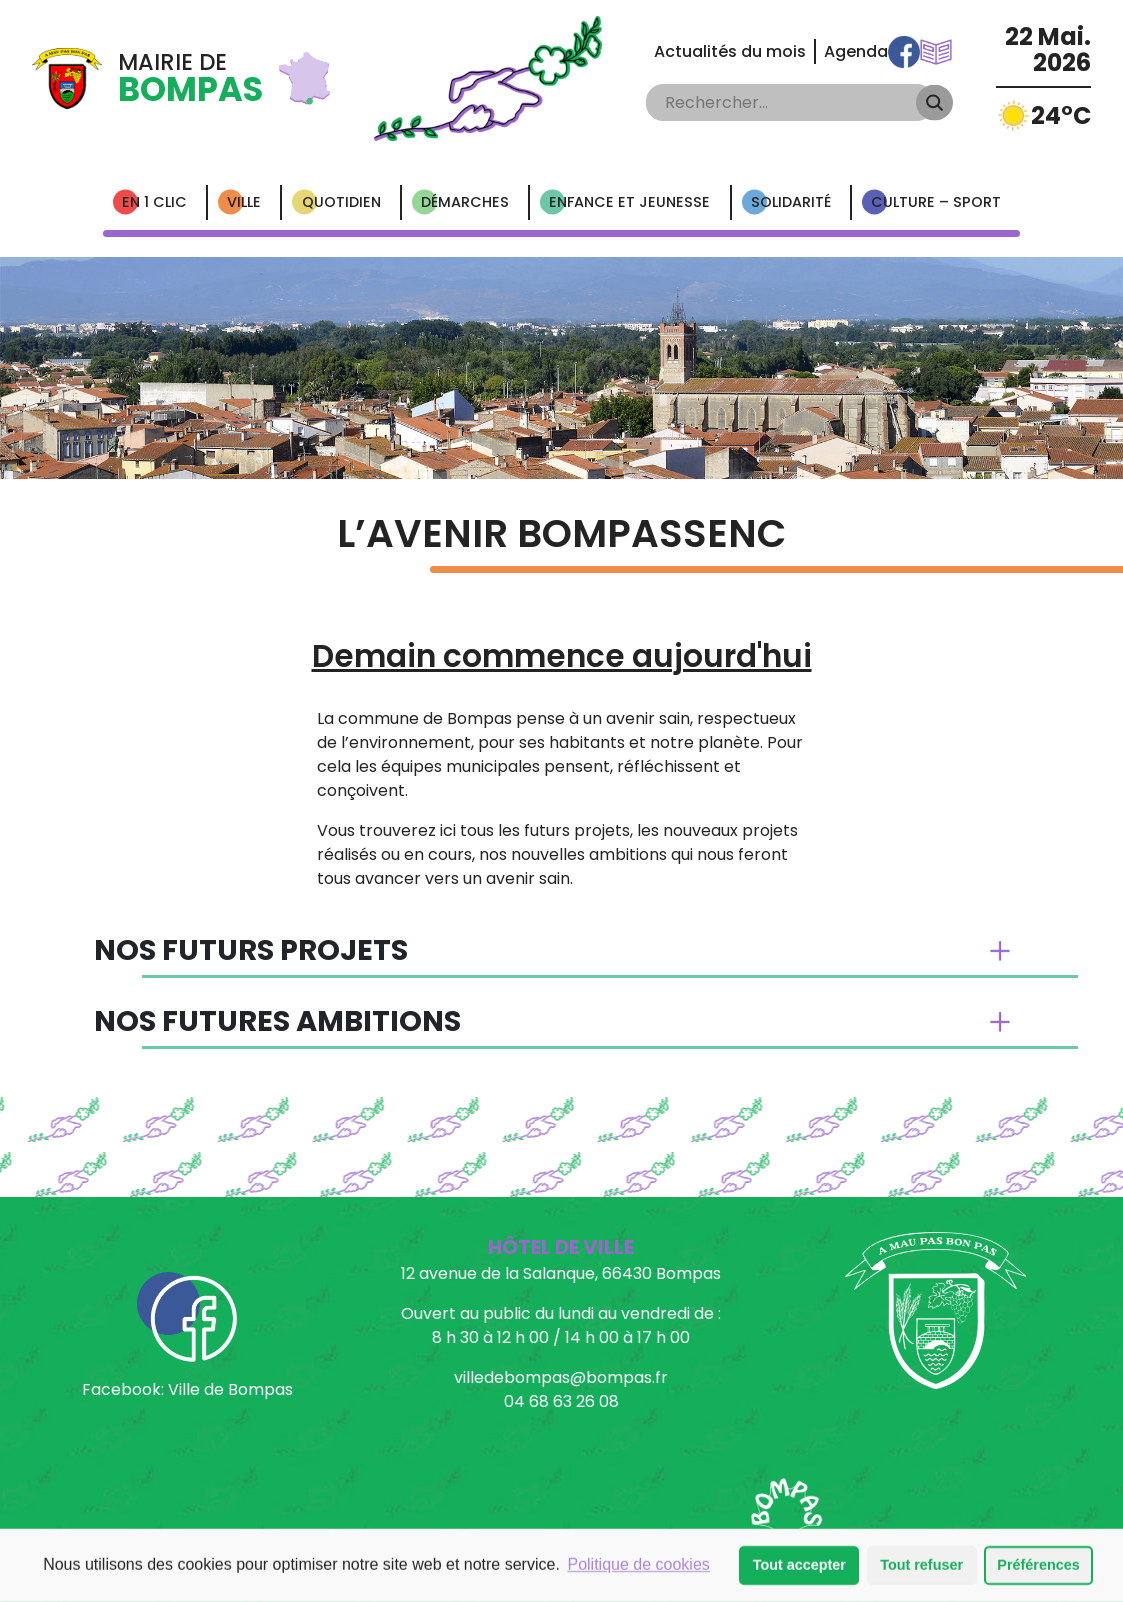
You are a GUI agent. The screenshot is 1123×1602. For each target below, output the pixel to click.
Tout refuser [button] (921, 1566)
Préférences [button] (1038, 1566)
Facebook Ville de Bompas (904, 52)
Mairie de (190, 79)
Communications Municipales (936, 52)
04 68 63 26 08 (561, 1401)
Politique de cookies (638, 1565)
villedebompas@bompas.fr (561, 1377)
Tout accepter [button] (799, 1566)
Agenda (856, 51)
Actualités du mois (730, 51)
